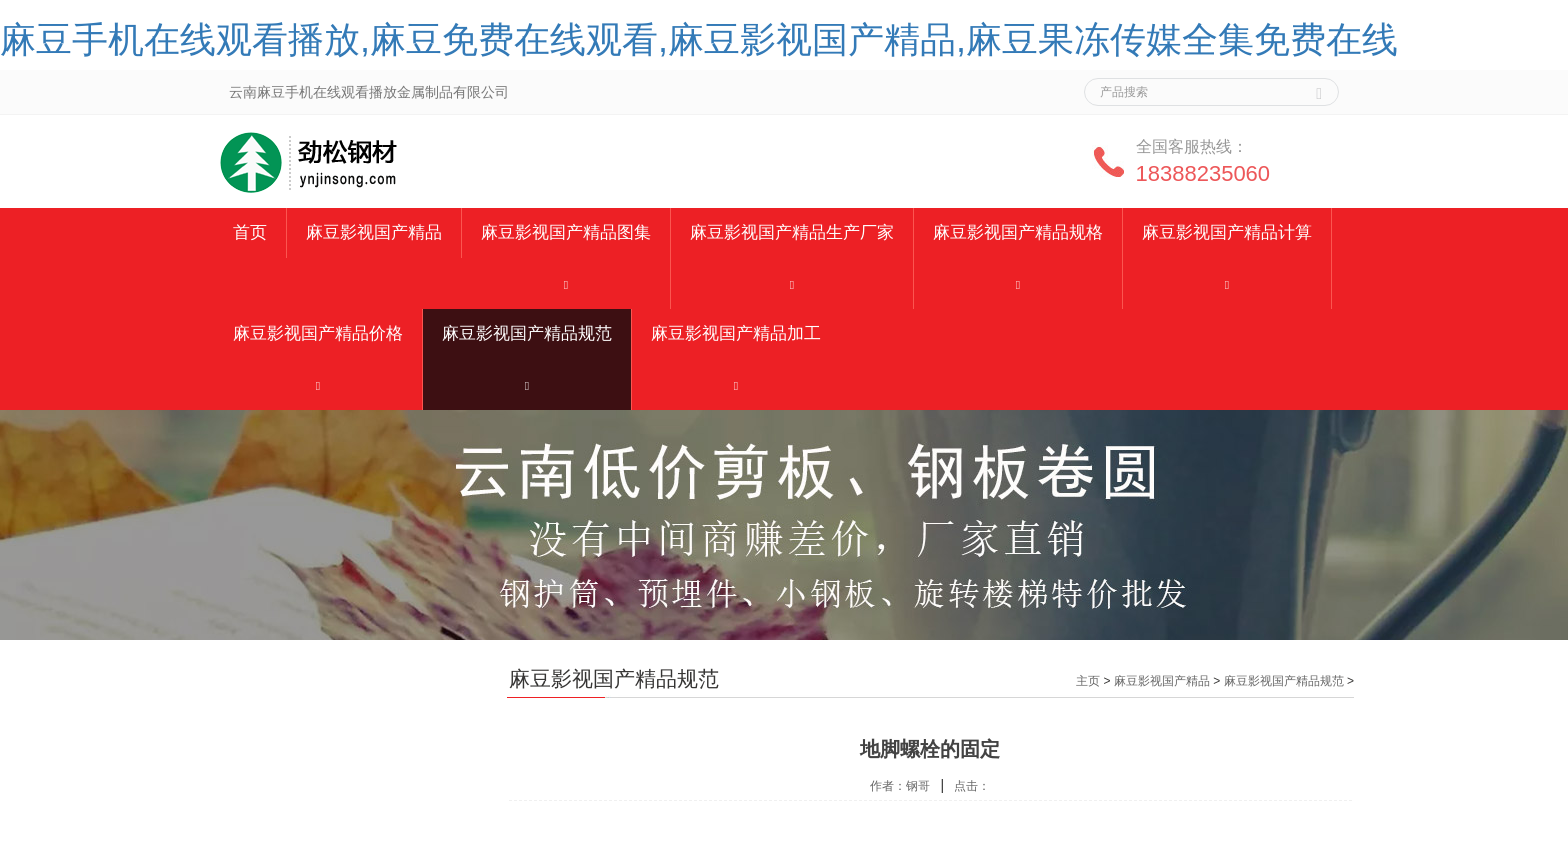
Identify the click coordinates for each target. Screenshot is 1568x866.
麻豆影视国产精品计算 (1227, 232)
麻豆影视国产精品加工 (736, 333)
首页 (250, 232)
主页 (1088, 681)
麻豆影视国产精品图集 (566, 232)
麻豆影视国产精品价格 (318, 333)
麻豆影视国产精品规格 (1018, 232)
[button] (566, 283)
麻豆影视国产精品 (374, 232)
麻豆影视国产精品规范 (527, 333)
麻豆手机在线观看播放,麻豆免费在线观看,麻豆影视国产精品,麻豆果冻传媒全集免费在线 (699, 39)
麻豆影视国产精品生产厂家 (792, 232)
